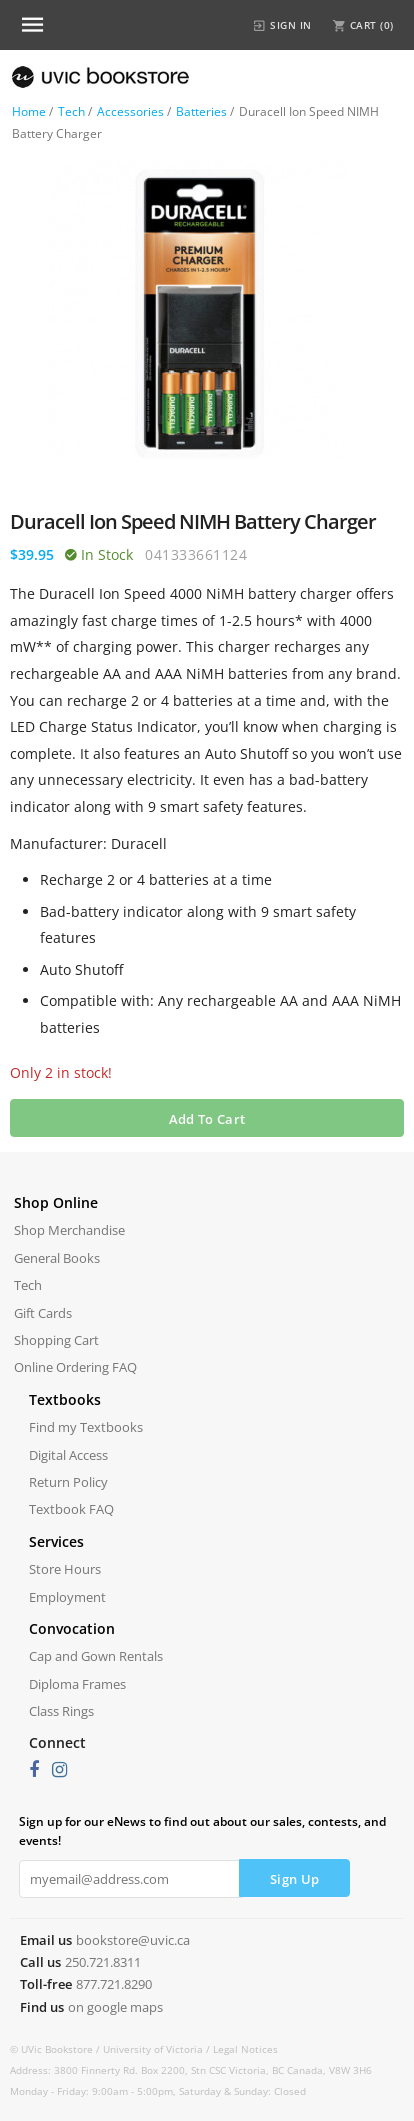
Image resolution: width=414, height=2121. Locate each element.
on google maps (115, 2007)
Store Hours (65, 1569)
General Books (57, 1258)
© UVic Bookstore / (56, 2049)
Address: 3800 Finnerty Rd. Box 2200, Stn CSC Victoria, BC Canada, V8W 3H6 (191, 2070)
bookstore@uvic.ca (133, 1940)
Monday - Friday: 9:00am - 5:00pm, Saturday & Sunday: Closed (158, 2091)
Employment (67, 1597)
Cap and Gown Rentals (96, 1656)
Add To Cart (207, 1119)
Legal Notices (245, 2049)
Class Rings (61, 1711)
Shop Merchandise (69, 1230)
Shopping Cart (56, 1340)
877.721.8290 (114, 1984)
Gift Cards (43, 1313)
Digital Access (68, 1455)
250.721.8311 (103, 1962)
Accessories (130, 111)
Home (29, 111)
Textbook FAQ (71, 1509)
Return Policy (68, 1482)
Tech (71, 111)
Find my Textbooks (86, 1427)
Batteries (201, 111)
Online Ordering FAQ (75, 1367)
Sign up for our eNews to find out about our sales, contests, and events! (202, 1831)
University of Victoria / (158, 2049)
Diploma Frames (77, 1684)
